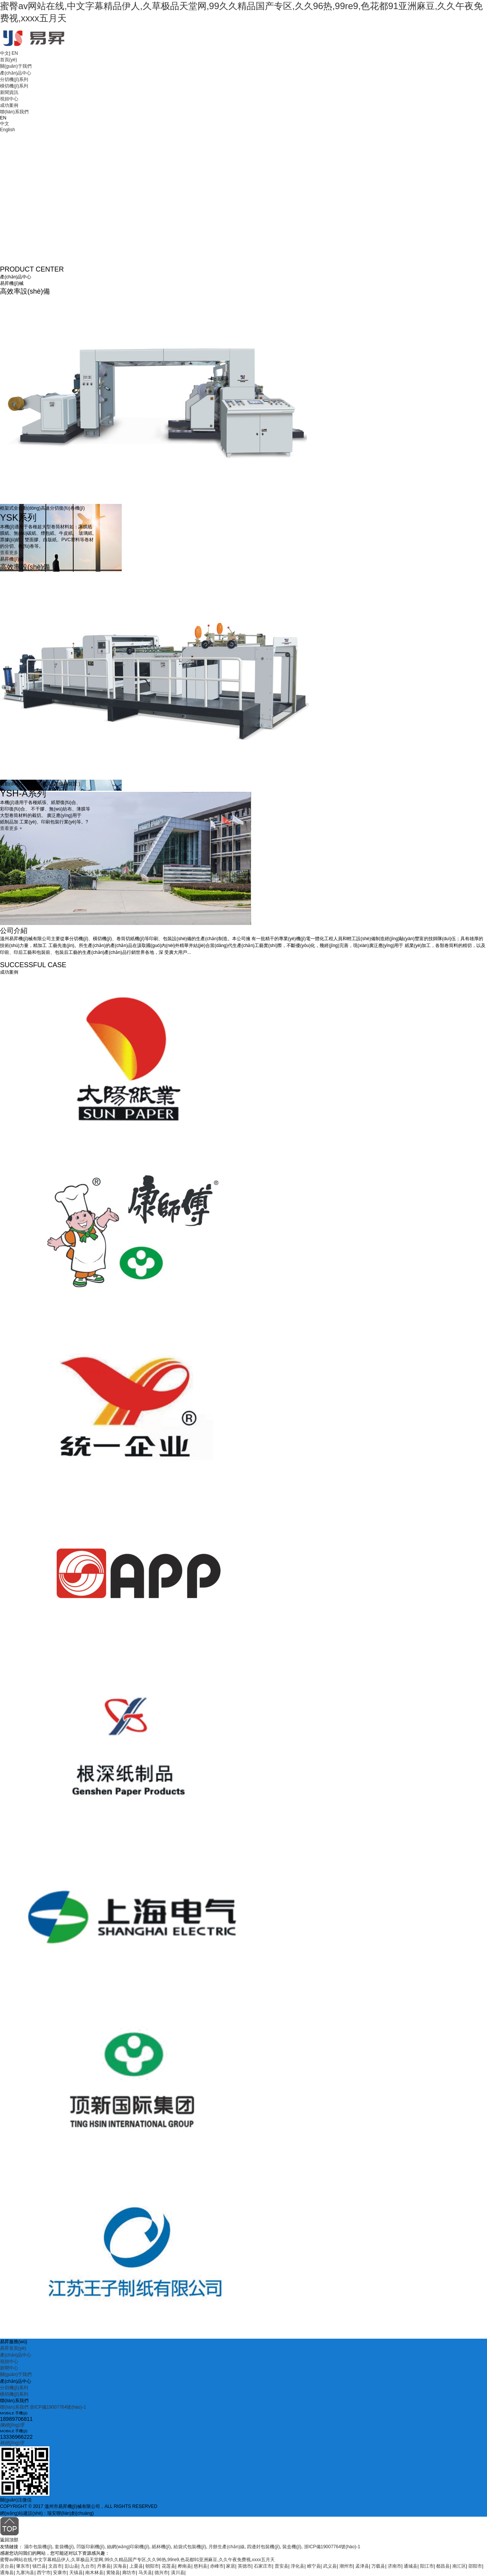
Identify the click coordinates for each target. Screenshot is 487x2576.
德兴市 (161, 2572)
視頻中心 (9, 99)
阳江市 (427, 2566)
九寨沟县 (25, 2572)
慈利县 (200, 2566)
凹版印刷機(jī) (90, 2546)
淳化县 (297, 2566)
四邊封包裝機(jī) (263, 2546)
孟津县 (362, 2566)
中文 (4, 53)
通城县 (410, 2566)
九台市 (87, 2566)
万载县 (378, 2566)
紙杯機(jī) (161, 2546)
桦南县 (184, 2566)
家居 (230, 2566)
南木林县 (94, 2572)
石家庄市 (263, 2566)
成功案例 (9, 105)
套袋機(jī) (64, 2546)
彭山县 (71, 2566)
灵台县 (7, 2566)
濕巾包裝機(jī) (38, 2546)
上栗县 (136, 2566)
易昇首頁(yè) (13, 2348)
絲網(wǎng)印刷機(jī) (128, 2546)
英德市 (244, 2566)
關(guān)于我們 (16, 66)
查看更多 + (11, 552)
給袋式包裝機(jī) (189, 2546)
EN (14, 53)
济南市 (394, 2566)
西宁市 (44, 2572)
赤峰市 (217, 2566)
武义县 (330, 2566)
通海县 (7, 2572)
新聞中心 (9, 2368)
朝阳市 (152, 2566)
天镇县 (76, 2572)
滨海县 (120, 2566)
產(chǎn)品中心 (15, 73)
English (7, 129)
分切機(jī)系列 (14, 79)
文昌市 (55, 2566)
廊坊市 (129, 2572)
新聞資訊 (9, 92)
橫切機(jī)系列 (14, 86)
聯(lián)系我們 (14, 111)
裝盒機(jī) (291, 2546)
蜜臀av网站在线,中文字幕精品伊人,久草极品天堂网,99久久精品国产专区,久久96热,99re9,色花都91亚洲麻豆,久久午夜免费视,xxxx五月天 (137, 2559)
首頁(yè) (8, 59)
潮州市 (346, 2566)
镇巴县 (39, 2566)
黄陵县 (113, 2572)
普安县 (281, 2566)
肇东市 (23, 2566)
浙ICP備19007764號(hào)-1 (58, 2407)
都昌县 (443, 2566)
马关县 (145, 2572)
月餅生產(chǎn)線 (226, 2546)
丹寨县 (104, 2566)
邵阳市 (475, 2566)
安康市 (60, 2572)
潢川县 (178, 2572)
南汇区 (459, 2566)
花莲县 (168, 2566)
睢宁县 (314, 2566)
